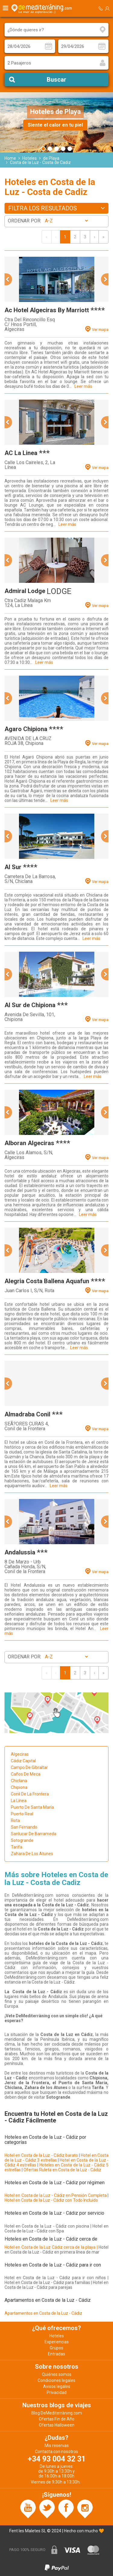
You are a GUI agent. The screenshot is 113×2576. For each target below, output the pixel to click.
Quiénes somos (56, 2374)
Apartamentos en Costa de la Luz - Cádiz (43, 2313)
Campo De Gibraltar (29, 1767)
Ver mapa (100, 329)
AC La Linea (21, 453)
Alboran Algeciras (29, 1143)
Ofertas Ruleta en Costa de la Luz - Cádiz (62, 2169)
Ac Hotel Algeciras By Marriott (47, 310)
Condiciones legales (56, 2380)
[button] (8, 279)
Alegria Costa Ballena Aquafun (47, 1281)
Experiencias (57, 2341)
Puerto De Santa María (32, 1807)
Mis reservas (57, 2445)
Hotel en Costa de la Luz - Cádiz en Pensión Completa (56, 2195)
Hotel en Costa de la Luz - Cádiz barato (41, 2155)
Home (10, 158)
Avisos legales (56, 2386)
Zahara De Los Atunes (32, 1853)
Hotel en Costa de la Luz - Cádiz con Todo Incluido (51, 2200)
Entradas (56, 2353)
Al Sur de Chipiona (30, 1005)
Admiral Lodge (25, 591)
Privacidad (57, 2392)
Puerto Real (22, 1813)
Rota (15, 1820)
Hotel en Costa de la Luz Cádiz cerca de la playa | (51, 2247)
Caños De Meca (25, 1774)
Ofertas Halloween (56, 2425)
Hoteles (29, 158)
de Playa (51, 158)
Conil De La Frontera (30, 1794)
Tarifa (16, 1847)
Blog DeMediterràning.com (56, 2413)
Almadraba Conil (27, 1414)
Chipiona (19, 1787)
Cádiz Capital (23, 1760)
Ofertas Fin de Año (56, 2419)
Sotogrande (22, 1840)
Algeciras (20, 1754)
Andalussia (20, 1552)
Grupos (56, 2347)
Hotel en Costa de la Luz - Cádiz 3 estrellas (56, 2158)
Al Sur (13, 867)
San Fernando (24, 1827)
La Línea (19, 1800)
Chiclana (19, 1780)
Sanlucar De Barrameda (33, 1833)
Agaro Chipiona (26, 729)
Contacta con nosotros (56, 2451)
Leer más (83, 386)
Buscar (56, 79)
